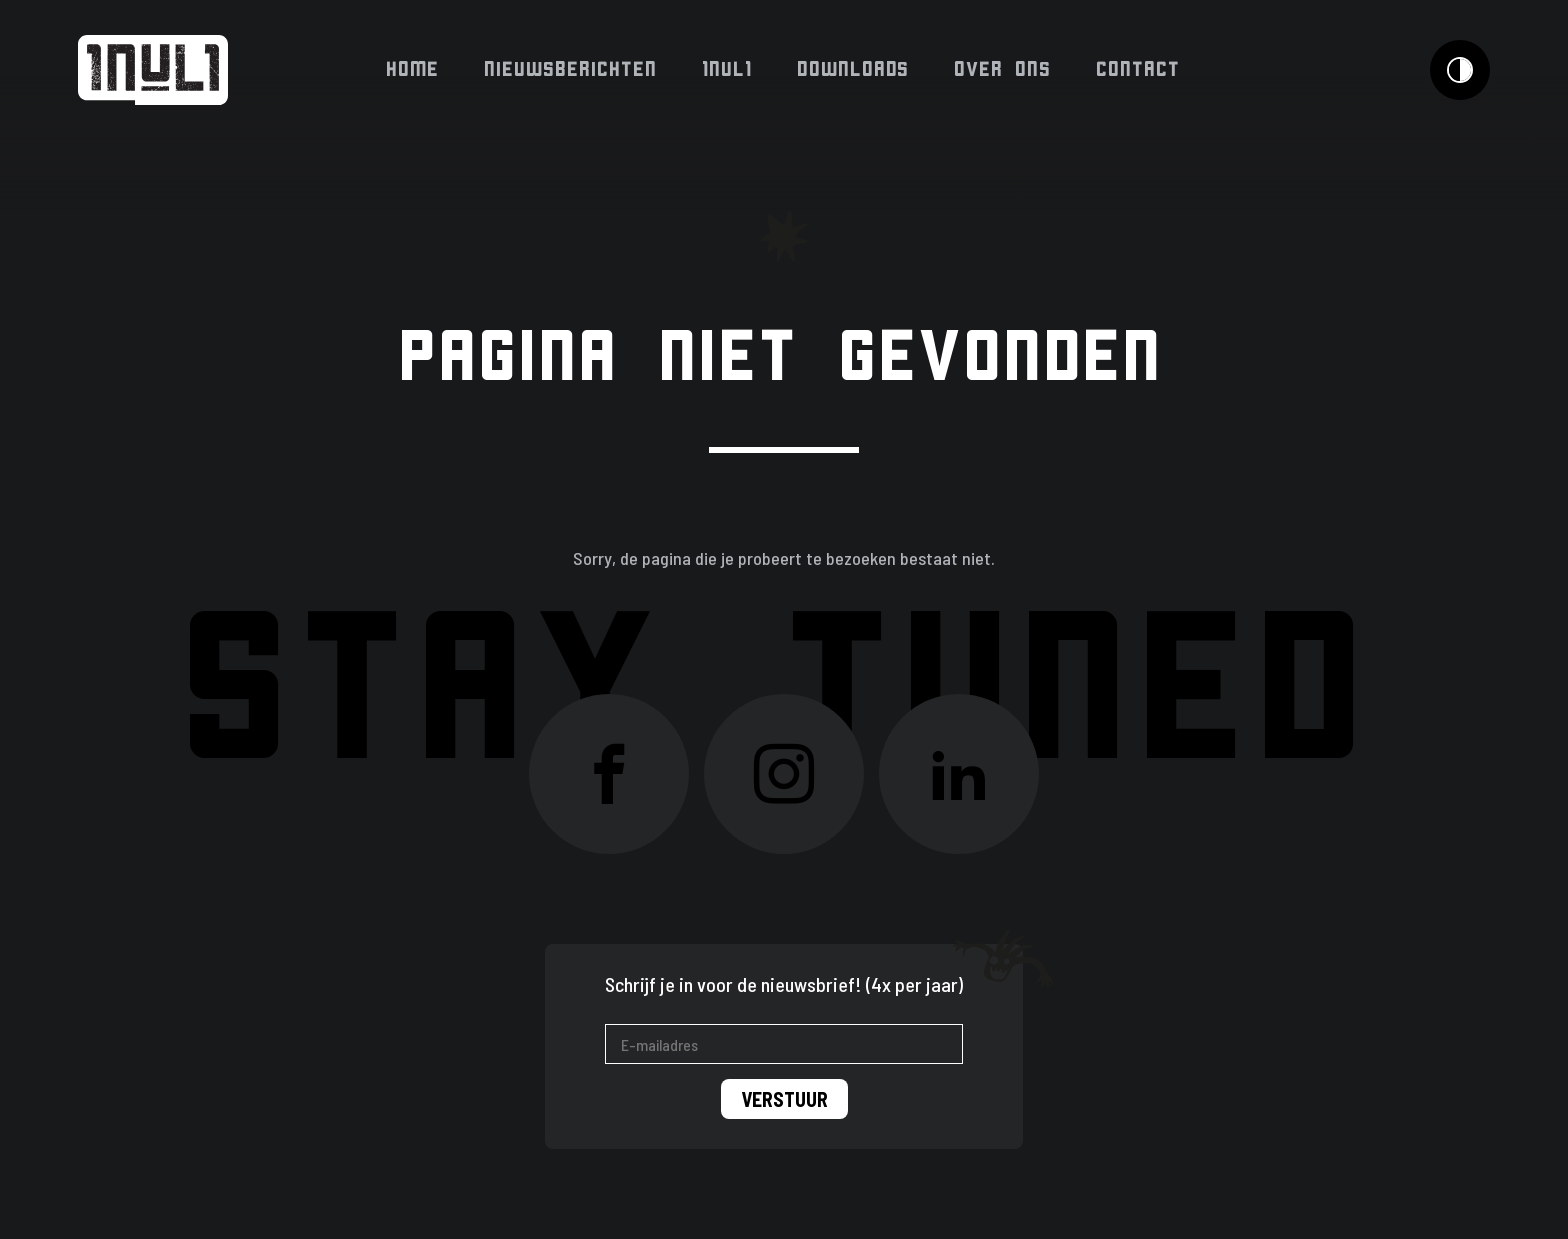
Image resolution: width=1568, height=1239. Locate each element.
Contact (1139, 69)
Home (413, 69)
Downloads (854, 69)
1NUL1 (728, 69)
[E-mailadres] (784, 1044)
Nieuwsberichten (571, 69)
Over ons (1003, 69)
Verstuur (784, 1099)
